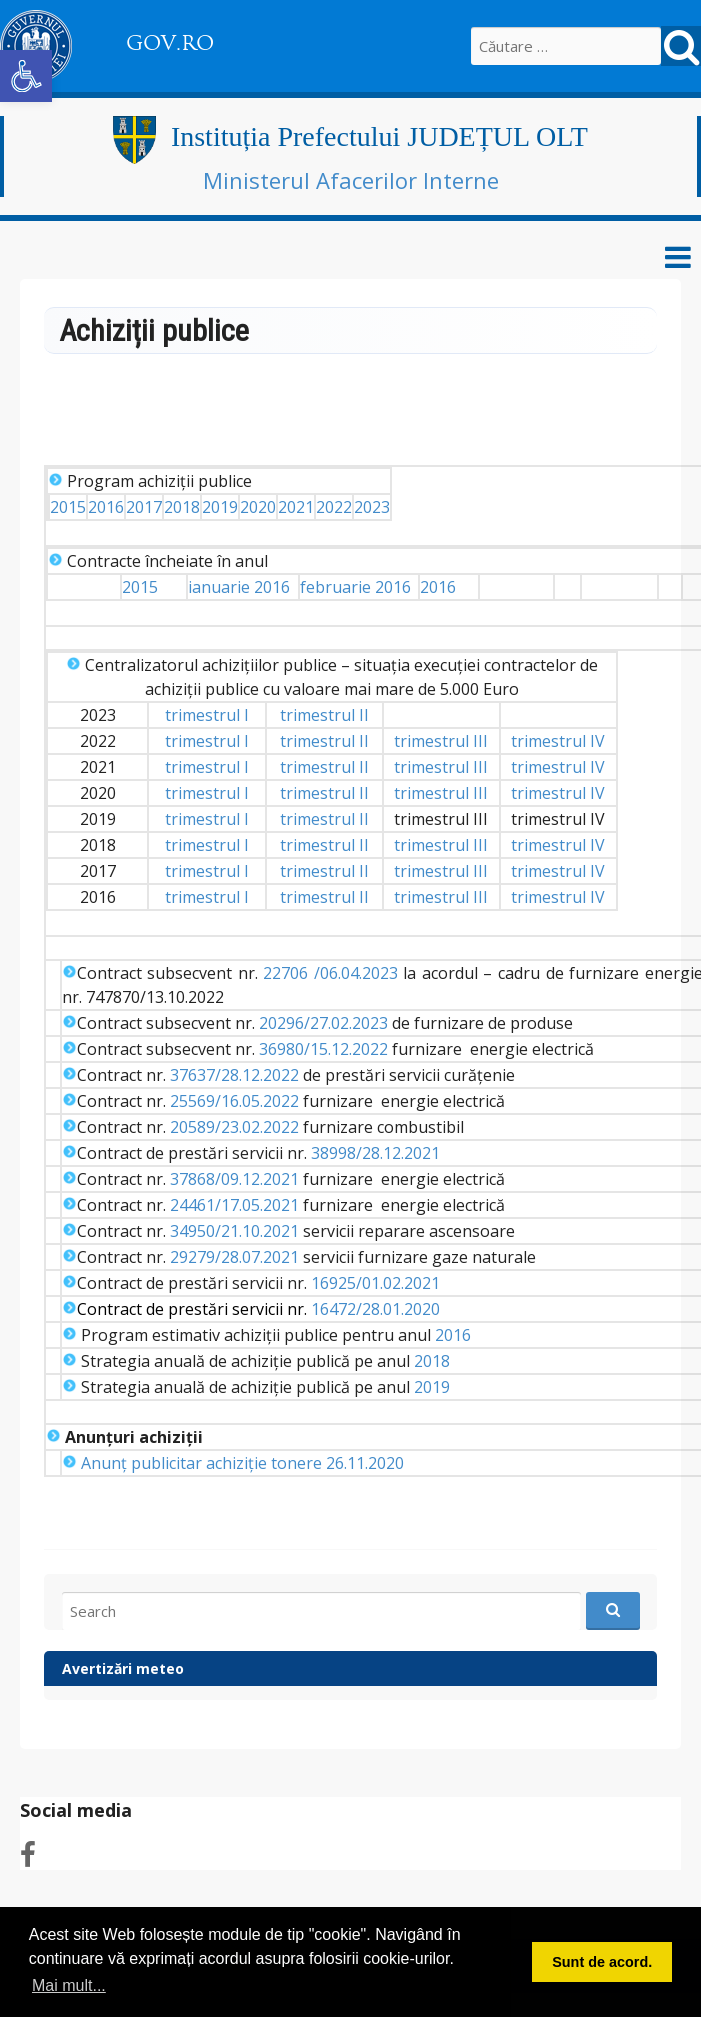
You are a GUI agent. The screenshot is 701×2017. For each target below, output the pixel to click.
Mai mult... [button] (69, 1985)
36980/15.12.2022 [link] (323, 1049)
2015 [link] (68, 507)
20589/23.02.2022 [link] (234, 1127)
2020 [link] (258, 507)
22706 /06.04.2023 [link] (330, 973)
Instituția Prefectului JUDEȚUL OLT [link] (379, 136)
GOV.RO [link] (170, 43)
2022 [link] (334, 507)
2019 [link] (220, 507)
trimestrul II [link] (324, 715)
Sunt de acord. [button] (602, 1962)
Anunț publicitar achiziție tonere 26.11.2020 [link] (242, 1463)
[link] (26, 76)
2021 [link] (296, 507)
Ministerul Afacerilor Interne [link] (351, 180)
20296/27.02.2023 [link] (323, 1023)
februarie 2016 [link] (355, 587)
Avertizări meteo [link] (123, 1668)
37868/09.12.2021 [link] (234, 1179)
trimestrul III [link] (441, 741)
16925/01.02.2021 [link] (375, 1283)
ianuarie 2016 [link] (239, 587)
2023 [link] (372, 507)
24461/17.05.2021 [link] (234, 1205)
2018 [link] (182, 507)
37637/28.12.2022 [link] (234, 1075)
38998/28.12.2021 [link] (375, 1153)
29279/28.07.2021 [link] (234, 1257)
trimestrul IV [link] (558, 741)
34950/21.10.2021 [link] (234, 1231)
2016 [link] (106, 507)
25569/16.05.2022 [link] (234, 1101)
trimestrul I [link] (207, 715)
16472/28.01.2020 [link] (375, 1309)
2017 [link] (144, 507)
